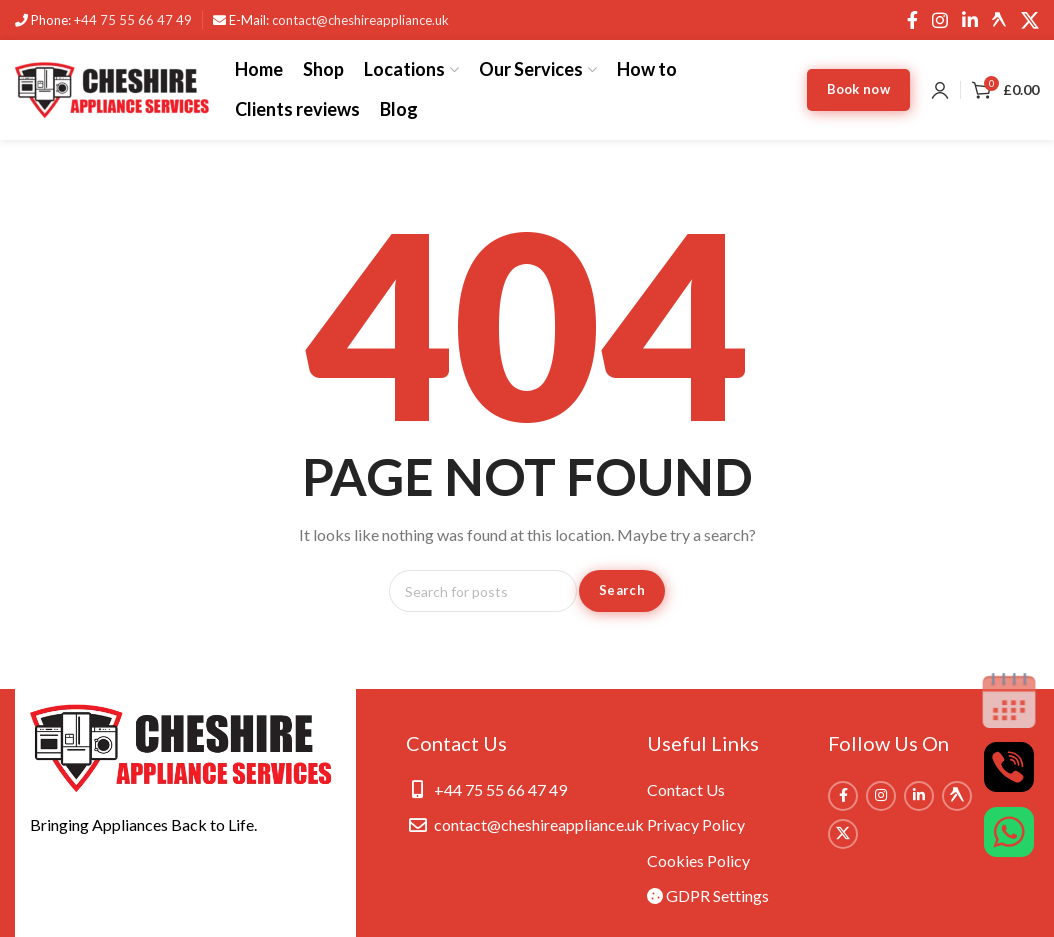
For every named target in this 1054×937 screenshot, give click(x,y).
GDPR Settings (708, 895)
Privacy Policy (696, 824)
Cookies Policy (698, 860)
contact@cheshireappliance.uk (360, 20)
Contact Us (686, 789)
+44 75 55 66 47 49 (133, 20)
